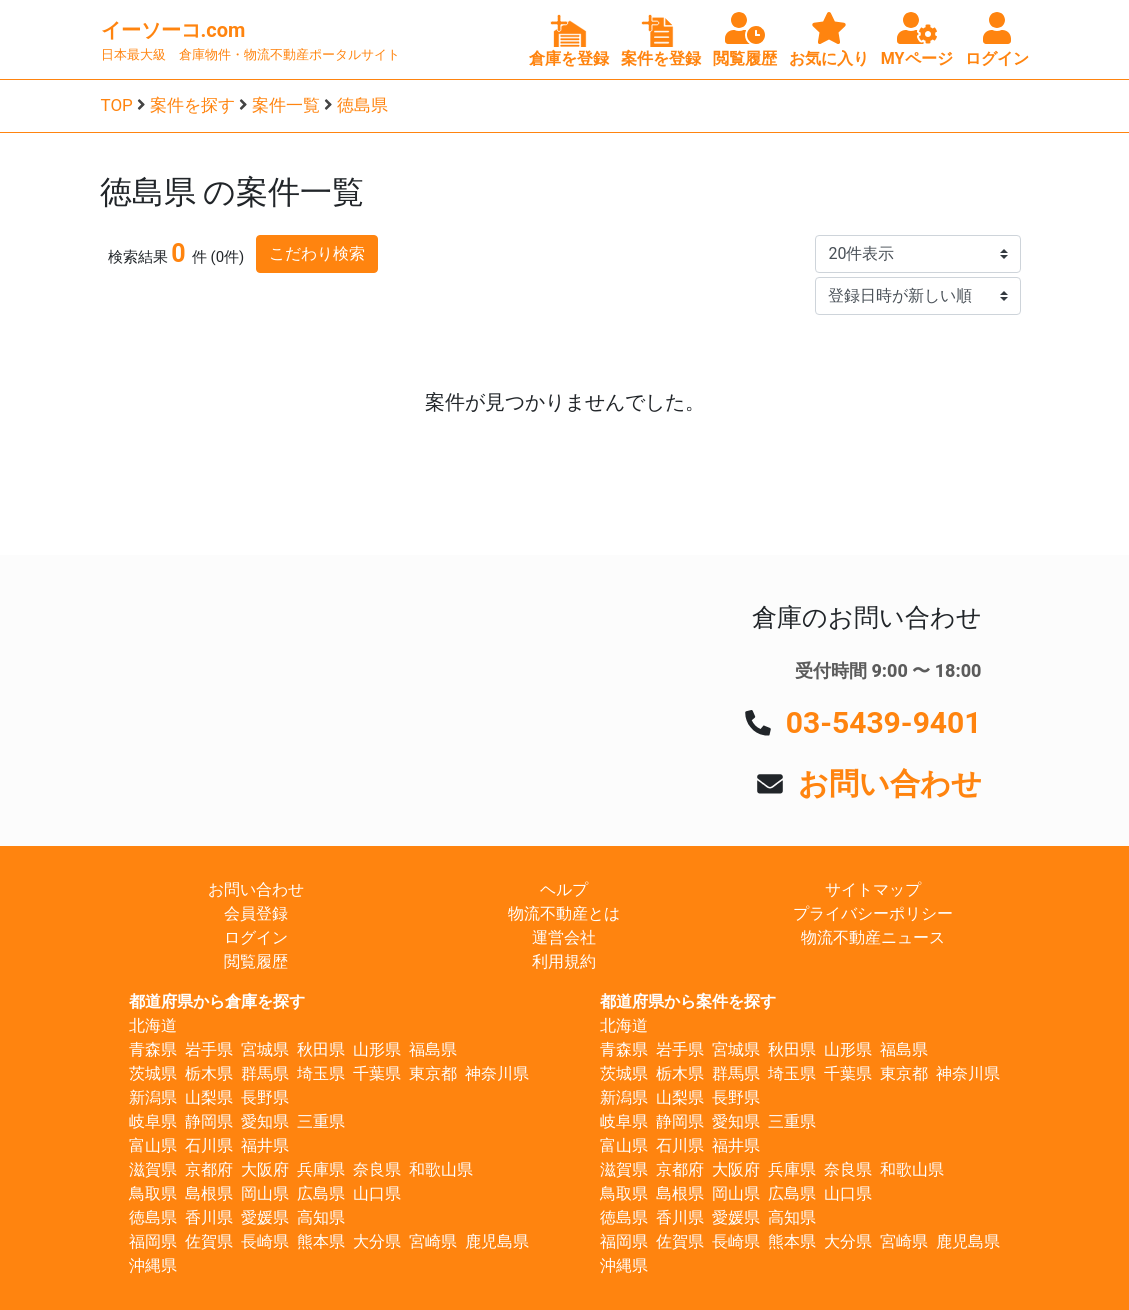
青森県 (153, 1049)
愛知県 (265, 1121)
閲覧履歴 (256, 961)
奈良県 (377, 1169)
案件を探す (192, 105)
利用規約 (564, 961)
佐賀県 (209, 1241)
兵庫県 (321, 1169)
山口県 (377, 1193)
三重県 (321, 1121)
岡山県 (265, 1193)
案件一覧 (286, 105)
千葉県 (377, 1073)
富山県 (153, 1145)
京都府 (209, 1169)
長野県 (265, 1097)
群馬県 (265, 1073)
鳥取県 (153, 1193)
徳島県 (362, 105)
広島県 (321, 1193)
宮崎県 (433, 1241)
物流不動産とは (564, 913)
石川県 (209, 1145)
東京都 (433, 1073)
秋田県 (321, 1049)
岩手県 (209, 1049)
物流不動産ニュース (873, 937)
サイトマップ (873, 889)
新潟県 (153, 1097)
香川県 (209, 1217)
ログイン (256, 937)
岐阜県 (153, 1121)
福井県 (265, 1145)
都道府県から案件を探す (688, 1001)
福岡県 (153, 1241)
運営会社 (564, 937)
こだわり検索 (317, 253)
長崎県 (265, 1241)
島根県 (209, 1193)
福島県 (433, 1049)
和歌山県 (441, 1169)
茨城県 (153, 1073)
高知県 (321, 1217)
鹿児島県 (497, 1241)
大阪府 (265, 1169)
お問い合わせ (890, 783)
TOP (117, 105)
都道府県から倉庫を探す (217, 1001)
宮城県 (265, 1049)
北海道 (153, 1025)
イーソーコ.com (173, 30)
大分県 (377, 1241)
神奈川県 (497, 1073)
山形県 (377, 1049)
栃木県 (209, 1073)
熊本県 (321, 1241)
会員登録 (256, 913)
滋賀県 (153, 1169)
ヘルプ (564, 889)
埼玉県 (321, 1073)
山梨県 (209, 1097)
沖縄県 (153, 1265)
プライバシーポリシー (873, 913)
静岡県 (209, 1121)
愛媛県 (265, 1217)
